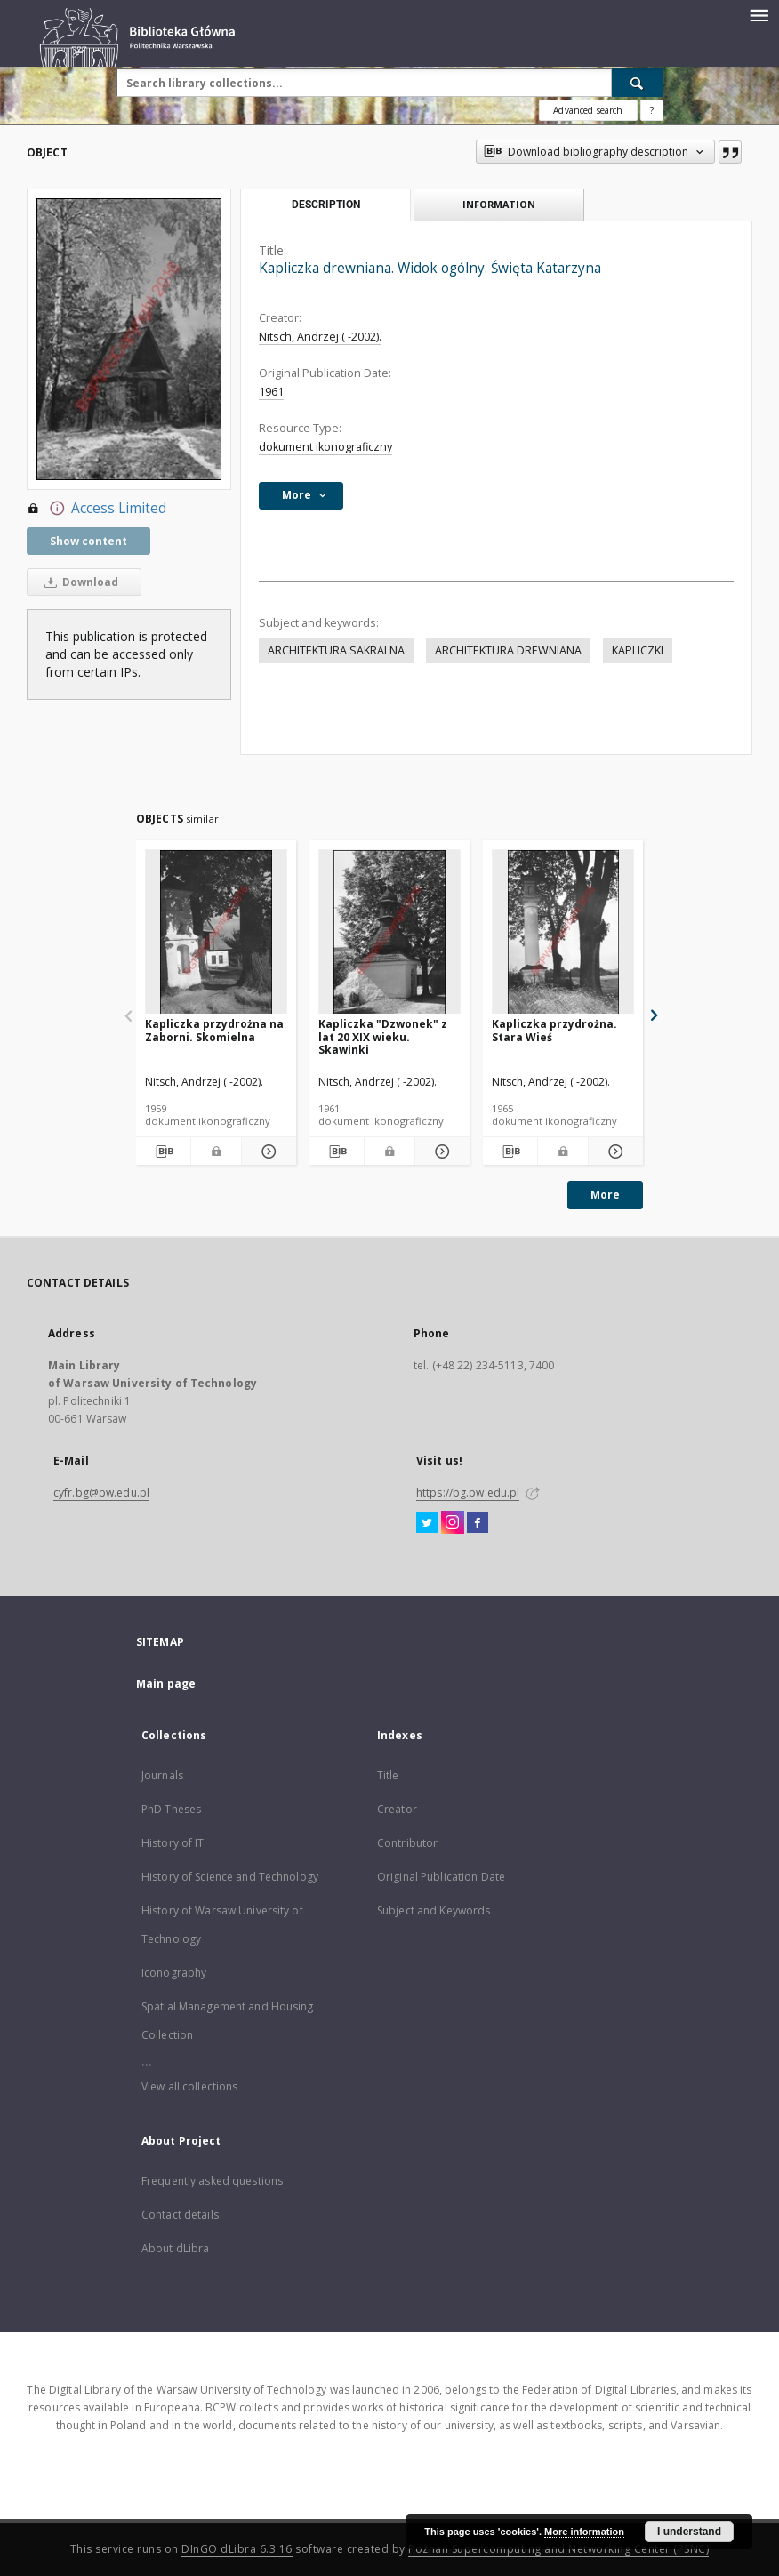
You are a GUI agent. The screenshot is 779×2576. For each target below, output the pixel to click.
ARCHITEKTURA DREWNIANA (508, 650)
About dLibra (175, 2248)
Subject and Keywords (433, 1910)
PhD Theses (171, 1809)
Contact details (180, 2214)
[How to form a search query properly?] (651, 110)
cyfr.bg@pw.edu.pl (101, 1492)
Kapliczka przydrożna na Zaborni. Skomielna (214, 1030)
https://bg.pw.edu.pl (467, 1492)
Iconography (173, 1972)
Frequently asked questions (212, 2180)
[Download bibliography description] (163, 1151)
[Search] (637, 82)
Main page (166, 1683)
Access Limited (96, 508)
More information (584, 2531)
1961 (271, 391)
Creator (397, 1809)
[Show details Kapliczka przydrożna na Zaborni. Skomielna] (266, 1151)
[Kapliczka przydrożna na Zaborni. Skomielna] (216, 932)
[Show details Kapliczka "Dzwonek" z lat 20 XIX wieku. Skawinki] (440, 1151)
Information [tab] (498, 204)
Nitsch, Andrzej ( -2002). (320, 336)
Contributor (407, 1842)
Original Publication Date (441, 1876)
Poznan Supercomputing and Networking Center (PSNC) (558, 2548)
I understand (689, 2531)
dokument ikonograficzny (325, 446)
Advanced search (587, 110)
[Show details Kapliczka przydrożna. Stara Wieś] (613, 1151)
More (605, 1194)
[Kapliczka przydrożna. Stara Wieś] (563, 932)
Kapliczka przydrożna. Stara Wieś (554, 1030)
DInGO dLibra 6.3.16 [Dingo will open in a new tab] (237, 2548)
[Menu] (759, 14)
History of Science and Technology (229, 1876)
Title (388, 1775)
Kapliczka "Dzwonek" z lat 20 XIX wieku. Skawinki (382, 1036)
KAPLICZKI (637, 650)
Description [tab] (326, 204)
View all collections (189, 2086)
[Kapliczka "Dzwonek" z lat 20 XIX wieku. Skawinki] (389, 932)
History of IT (173, 1842)
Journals (162, 1775)
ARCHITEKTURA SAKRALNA (336, 650)
